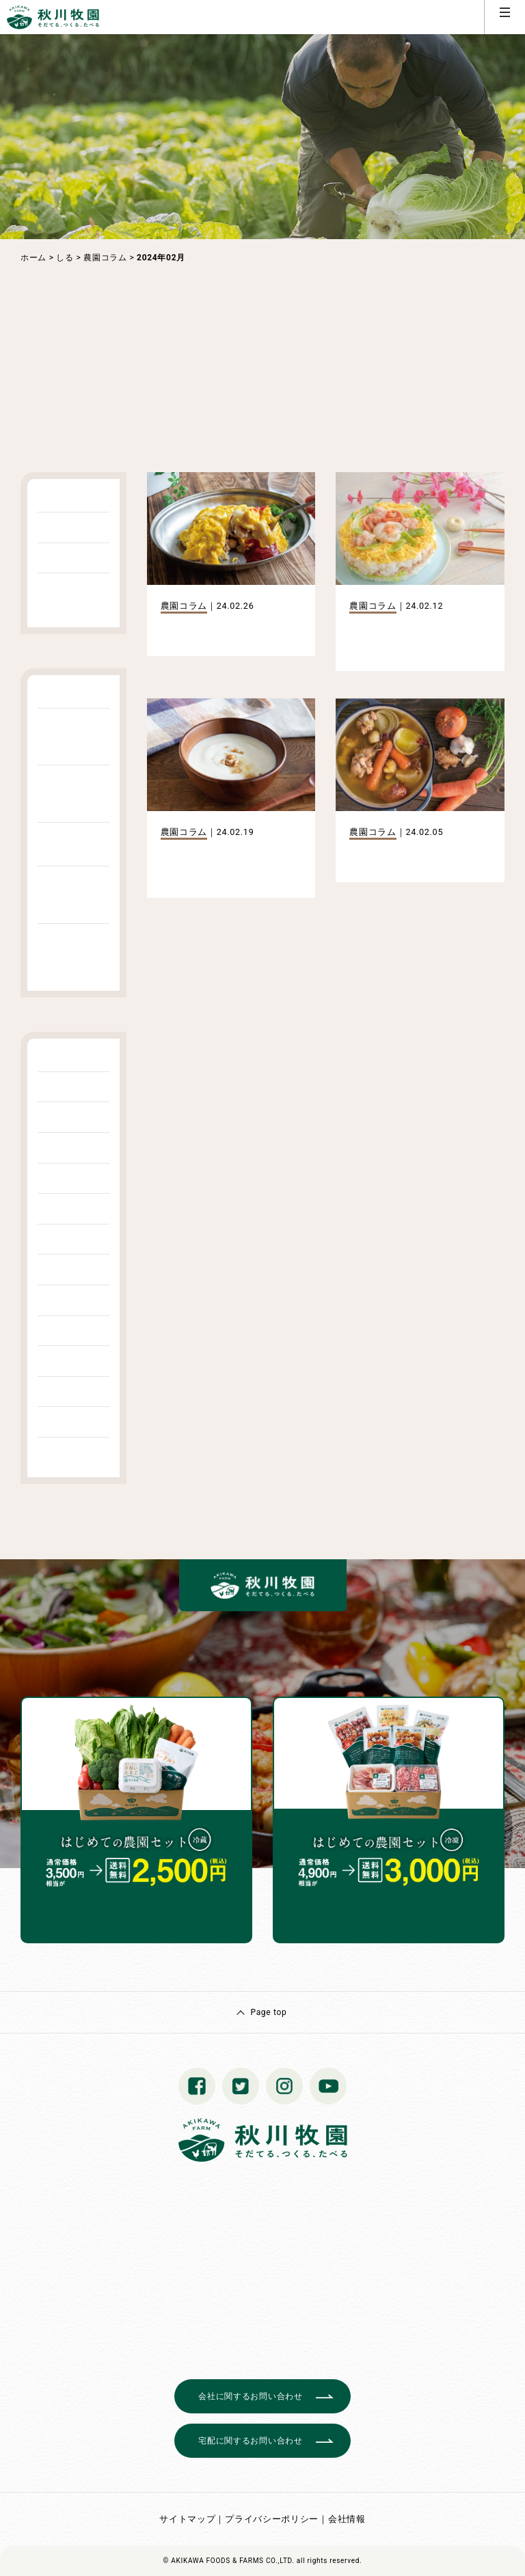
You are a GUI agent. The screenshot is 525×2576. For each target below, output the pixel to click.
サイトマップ (187, 2519)
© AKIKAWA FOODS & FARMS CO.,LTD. (229, 2560)
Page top (268, 2012)
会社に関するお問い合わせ (250, 2396)
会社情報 (347, 2519)
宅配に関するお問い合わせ (250, 2440)
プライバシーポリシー (272, 2519)
